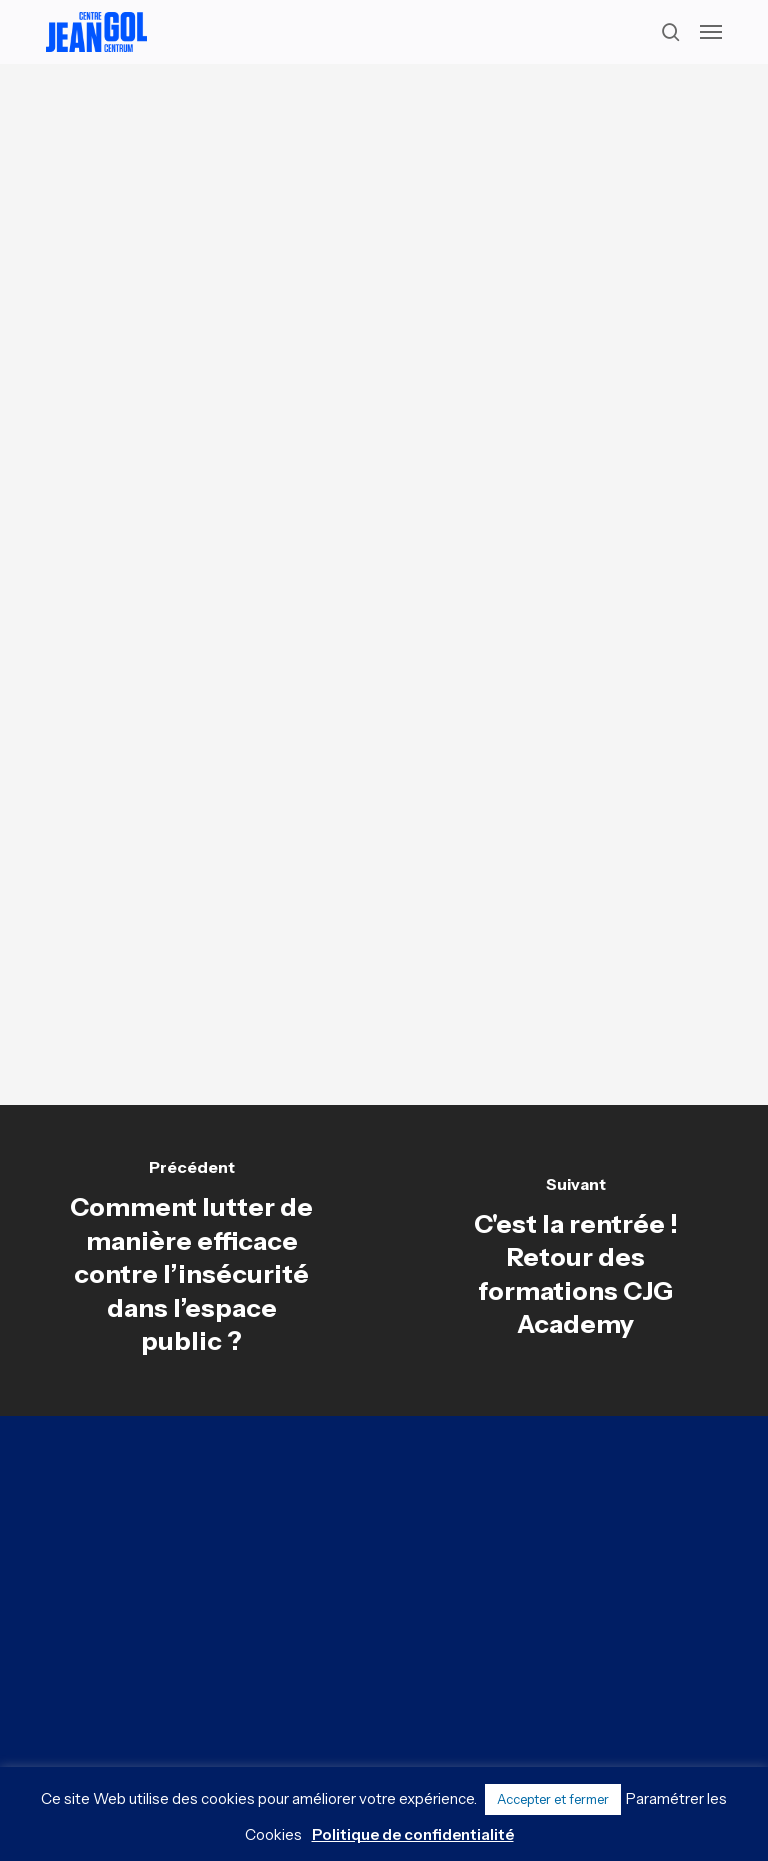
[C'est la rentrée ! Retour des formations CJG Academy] (576, 1260)
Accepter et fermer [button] (553, 1799)
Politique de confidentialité (413, 1834)
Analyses (376, 124)
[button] (711, 32)
